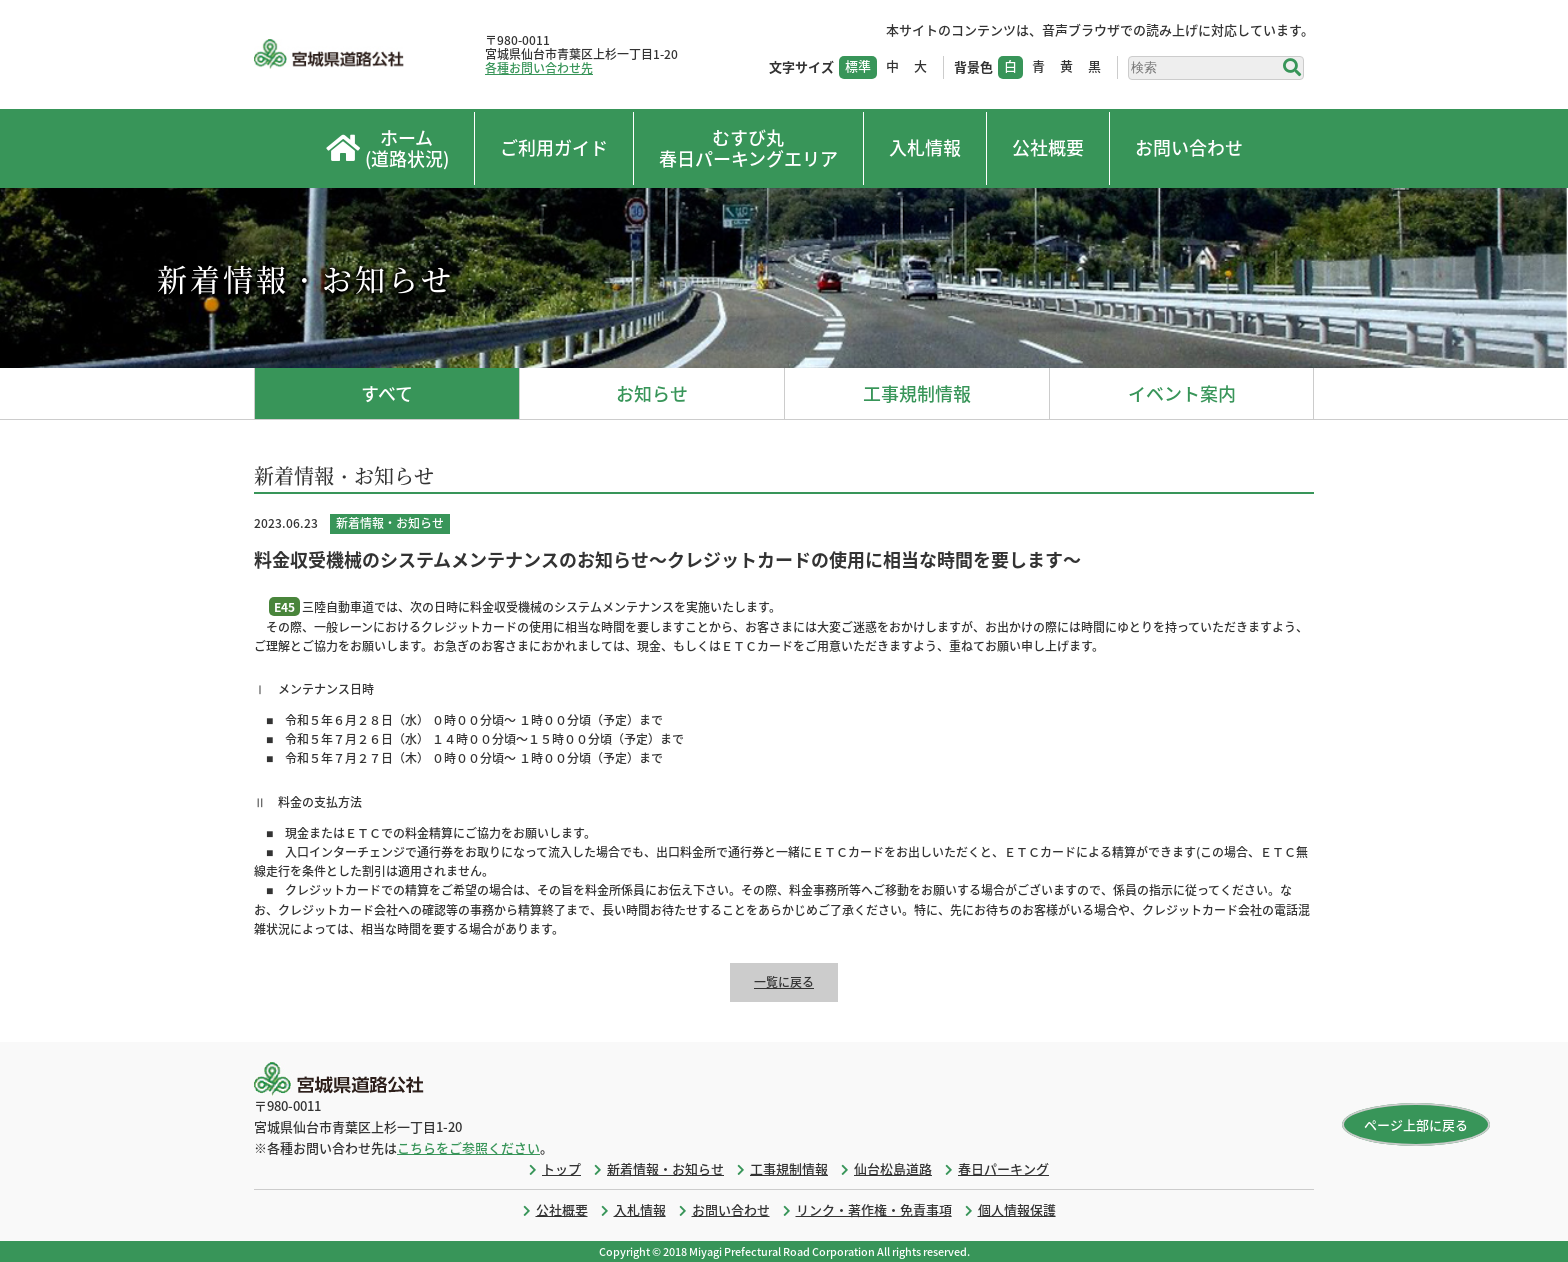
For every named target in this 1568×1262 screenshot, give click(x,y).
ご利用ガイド (554, 147)
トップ (561, 1168)
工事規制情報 (917, 393)
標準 (858, 65)
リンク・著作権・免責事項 (874, 1209)
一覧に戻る (784, 982)
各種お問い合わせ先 (539, 68)
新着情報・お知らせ (665, 1168)
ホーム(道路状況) (387, 148)
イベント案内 (1182, 393)
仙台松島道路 (893, 1168)
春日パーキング (1003, 1168)
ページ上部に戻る (1416, 1124)
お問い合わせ (1189, 147)
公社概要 (1048, 147)
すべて (387, 393)
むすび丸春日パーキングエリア (748, 148)
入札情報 (925, 147)
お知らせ (652, 393)
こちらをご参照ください (468, 1147)
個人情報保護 (1017, 1209)
